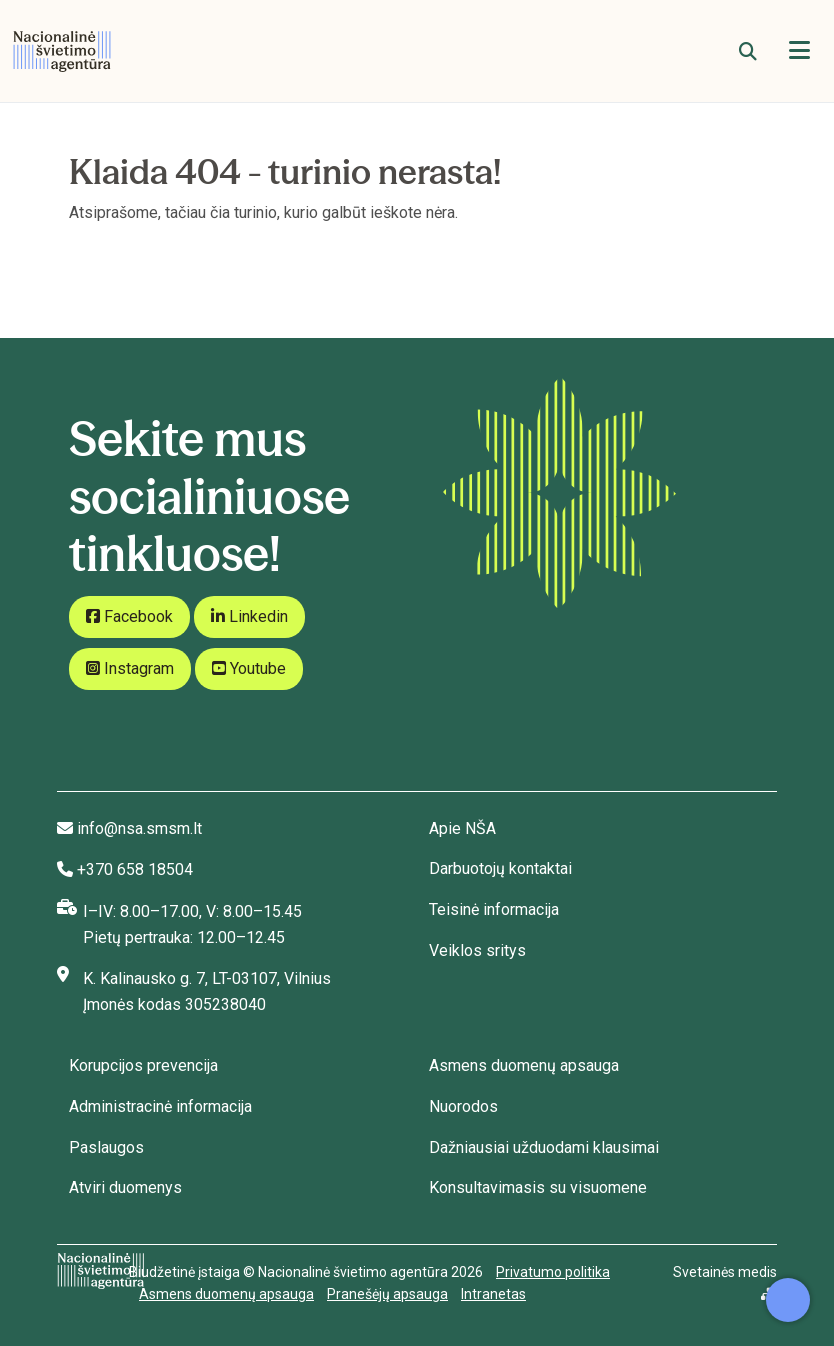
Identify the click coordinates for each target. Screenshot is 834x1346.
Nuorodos (463, 1106)
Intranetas (493, 1294)
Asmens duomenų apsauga (524, 1065)
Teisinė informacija (494, 909)
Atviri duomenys (125, 1187)
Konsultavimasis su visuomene (538, 1187)
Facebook (129, 616)
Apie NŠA (462, 828)
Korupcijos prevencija (143, 1065)
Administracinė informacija (160, 1106)
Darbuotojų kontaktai (500, 868)
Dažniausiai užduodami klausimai (544, 1147)
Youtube (249, 668)
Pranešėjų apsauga (387, 1294)
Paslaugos (106, 1147)
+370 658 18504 (135, 869)
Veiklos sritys (477, 950)
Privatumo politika (553, 1272)
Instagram (130, 668)
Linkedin (249, 616)
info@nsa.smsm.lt (139, 828)
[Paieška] (748, 51)
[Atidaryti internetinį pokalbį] (788, 1300)
